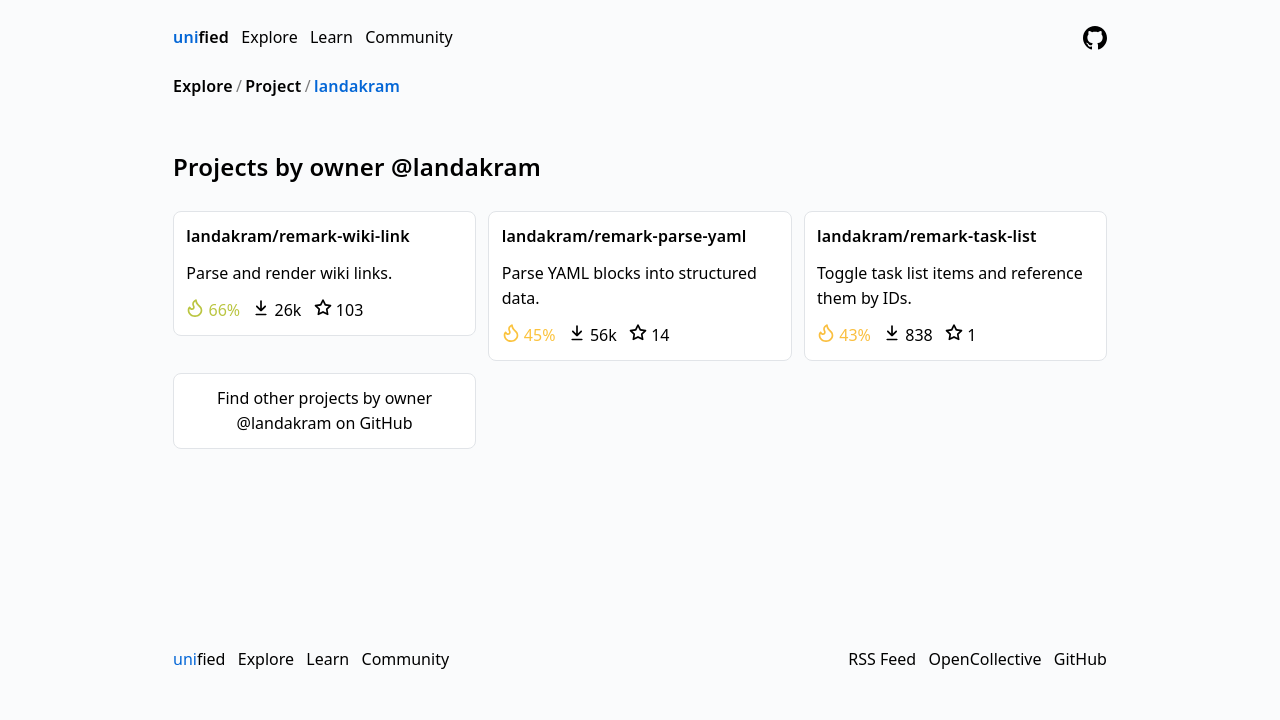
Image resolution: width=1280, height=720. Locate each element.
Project (273, 86)
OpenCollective (984, 659)
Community (409, 37)
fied (201, 37)
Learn (331, 37)
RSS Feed (882, 659)
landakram (357, 86)
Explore (269, 37)
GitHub (1080, 659)
